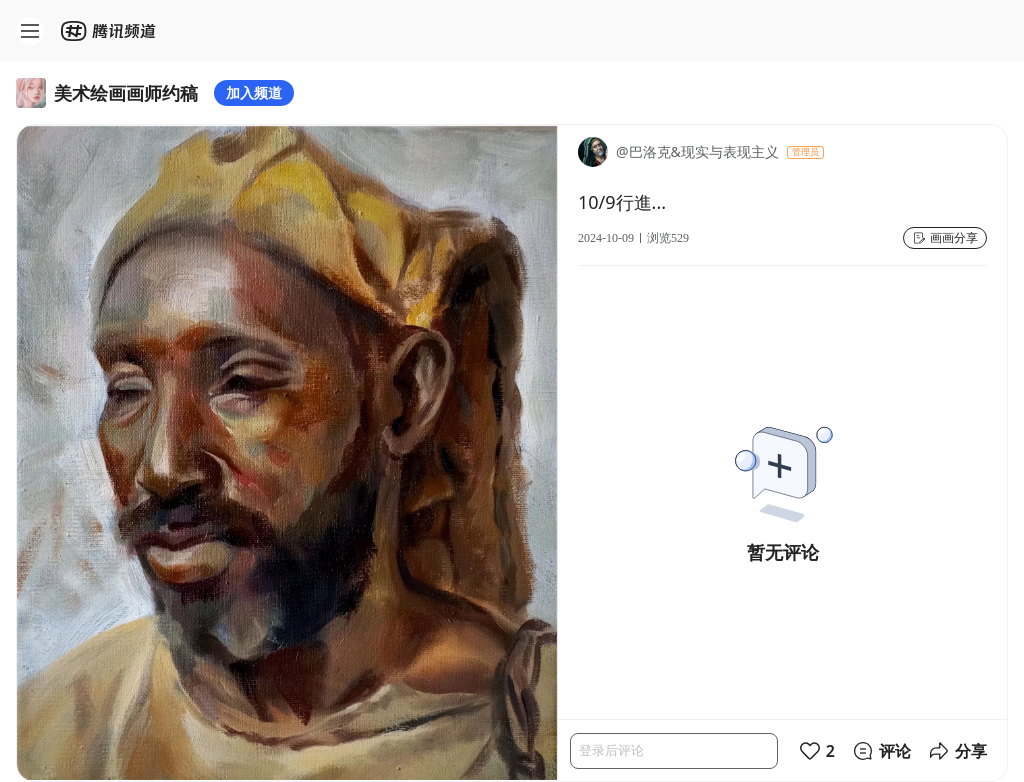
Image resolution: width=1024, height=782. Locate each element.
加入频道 (254, 92)
